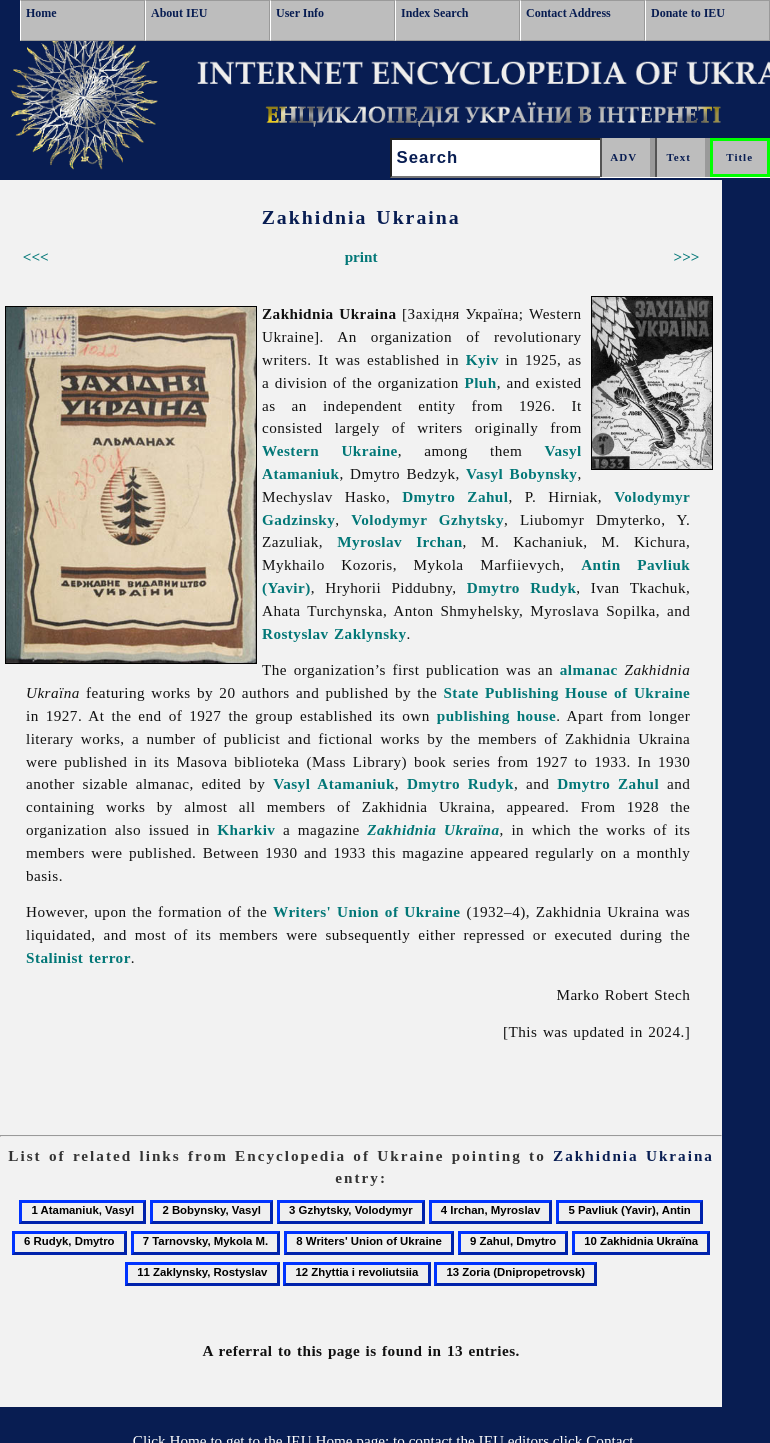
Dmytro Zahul (455, 496)
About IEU (179, 13)
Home (41, 13)
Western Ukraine (330, 450)
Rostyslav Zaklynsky (334, 633)
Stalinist (54, 957)
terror (110, 957)
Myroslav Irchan (399, 541)
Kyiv (482, 359)
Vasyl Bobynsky (521, 473)
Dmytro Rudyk (522, 587)
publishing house (496, 715)
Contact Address (568, 13)
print (361, 256)
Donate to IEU (688, 13)
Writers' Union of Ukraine (367, 911)
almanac (589, 669)
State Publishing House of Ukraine (566, 692)
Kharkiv (246, 829)
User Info (300, 13)
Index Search (434, 13)
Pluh (480, 382)
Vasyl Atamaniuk (334, 783)
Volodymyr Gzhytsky (427, 519)
